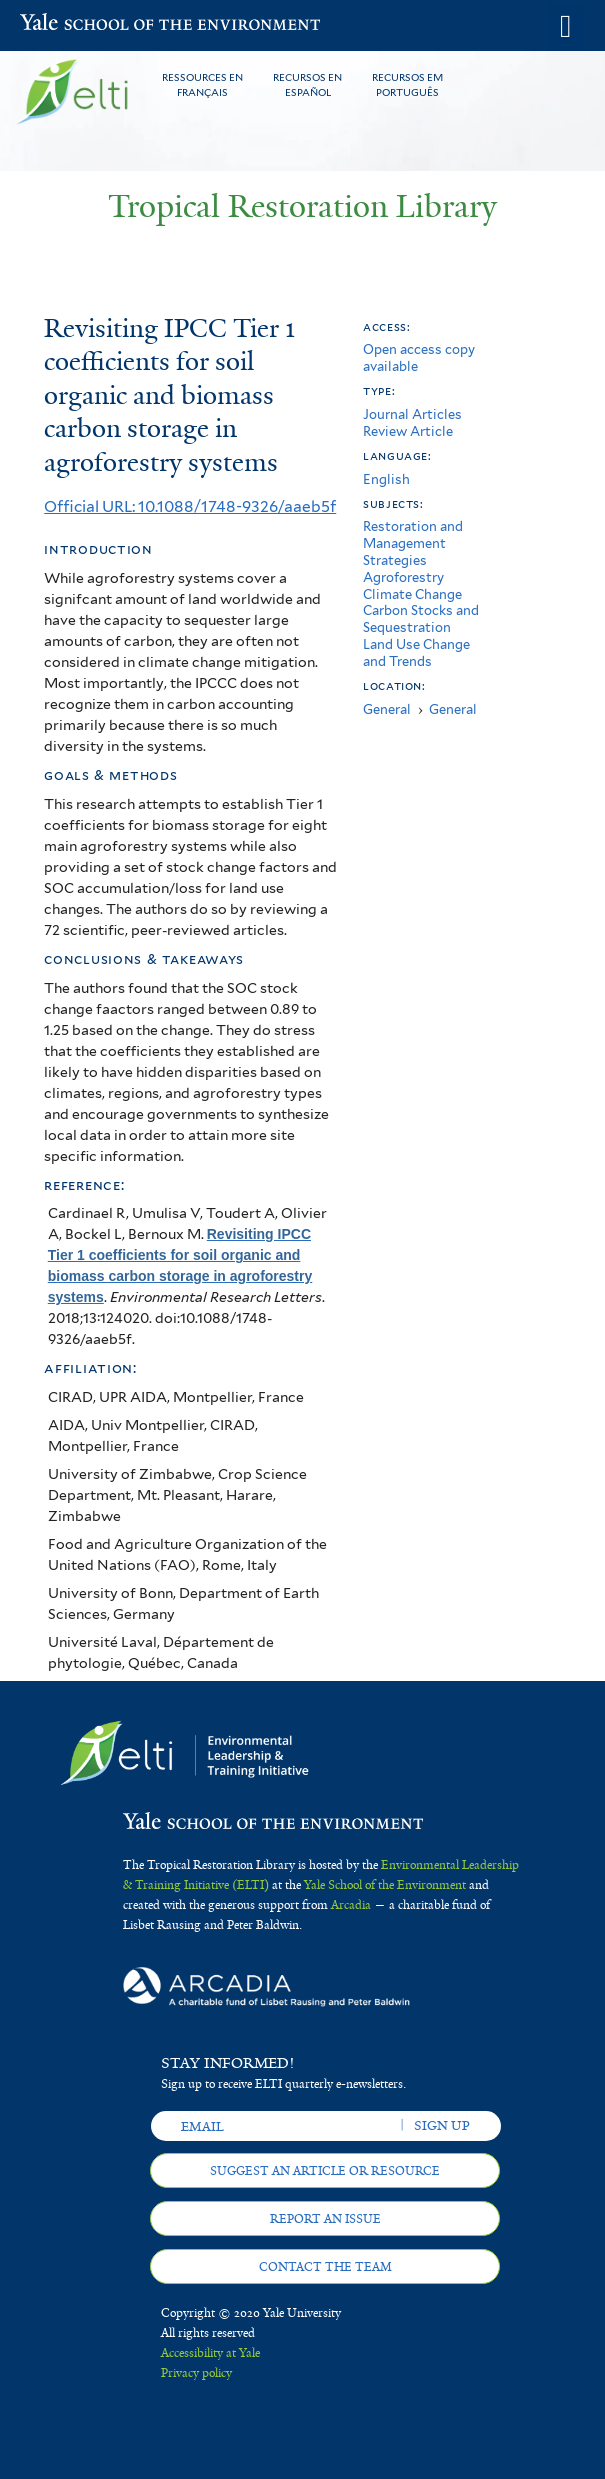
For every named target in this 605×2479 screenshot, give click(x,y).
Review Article (408, 431)
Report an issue (325, 2219)
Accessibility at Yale (210, 2353)
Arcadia (351, 1905)
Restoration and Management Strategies (413, 543)
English (386, 479)
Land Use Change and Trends (416, 653)
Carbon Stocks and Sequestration (421, 619)
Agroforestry (403, 577)
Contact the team (325, 2267)
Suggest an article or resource (325, 2171)
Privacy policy (196, 2373)
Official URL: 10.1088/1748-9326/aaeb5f (190, 506)
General (387, 709)
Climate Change (412, 594)
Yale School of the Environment (69, 24)
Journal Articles (412, 414)
